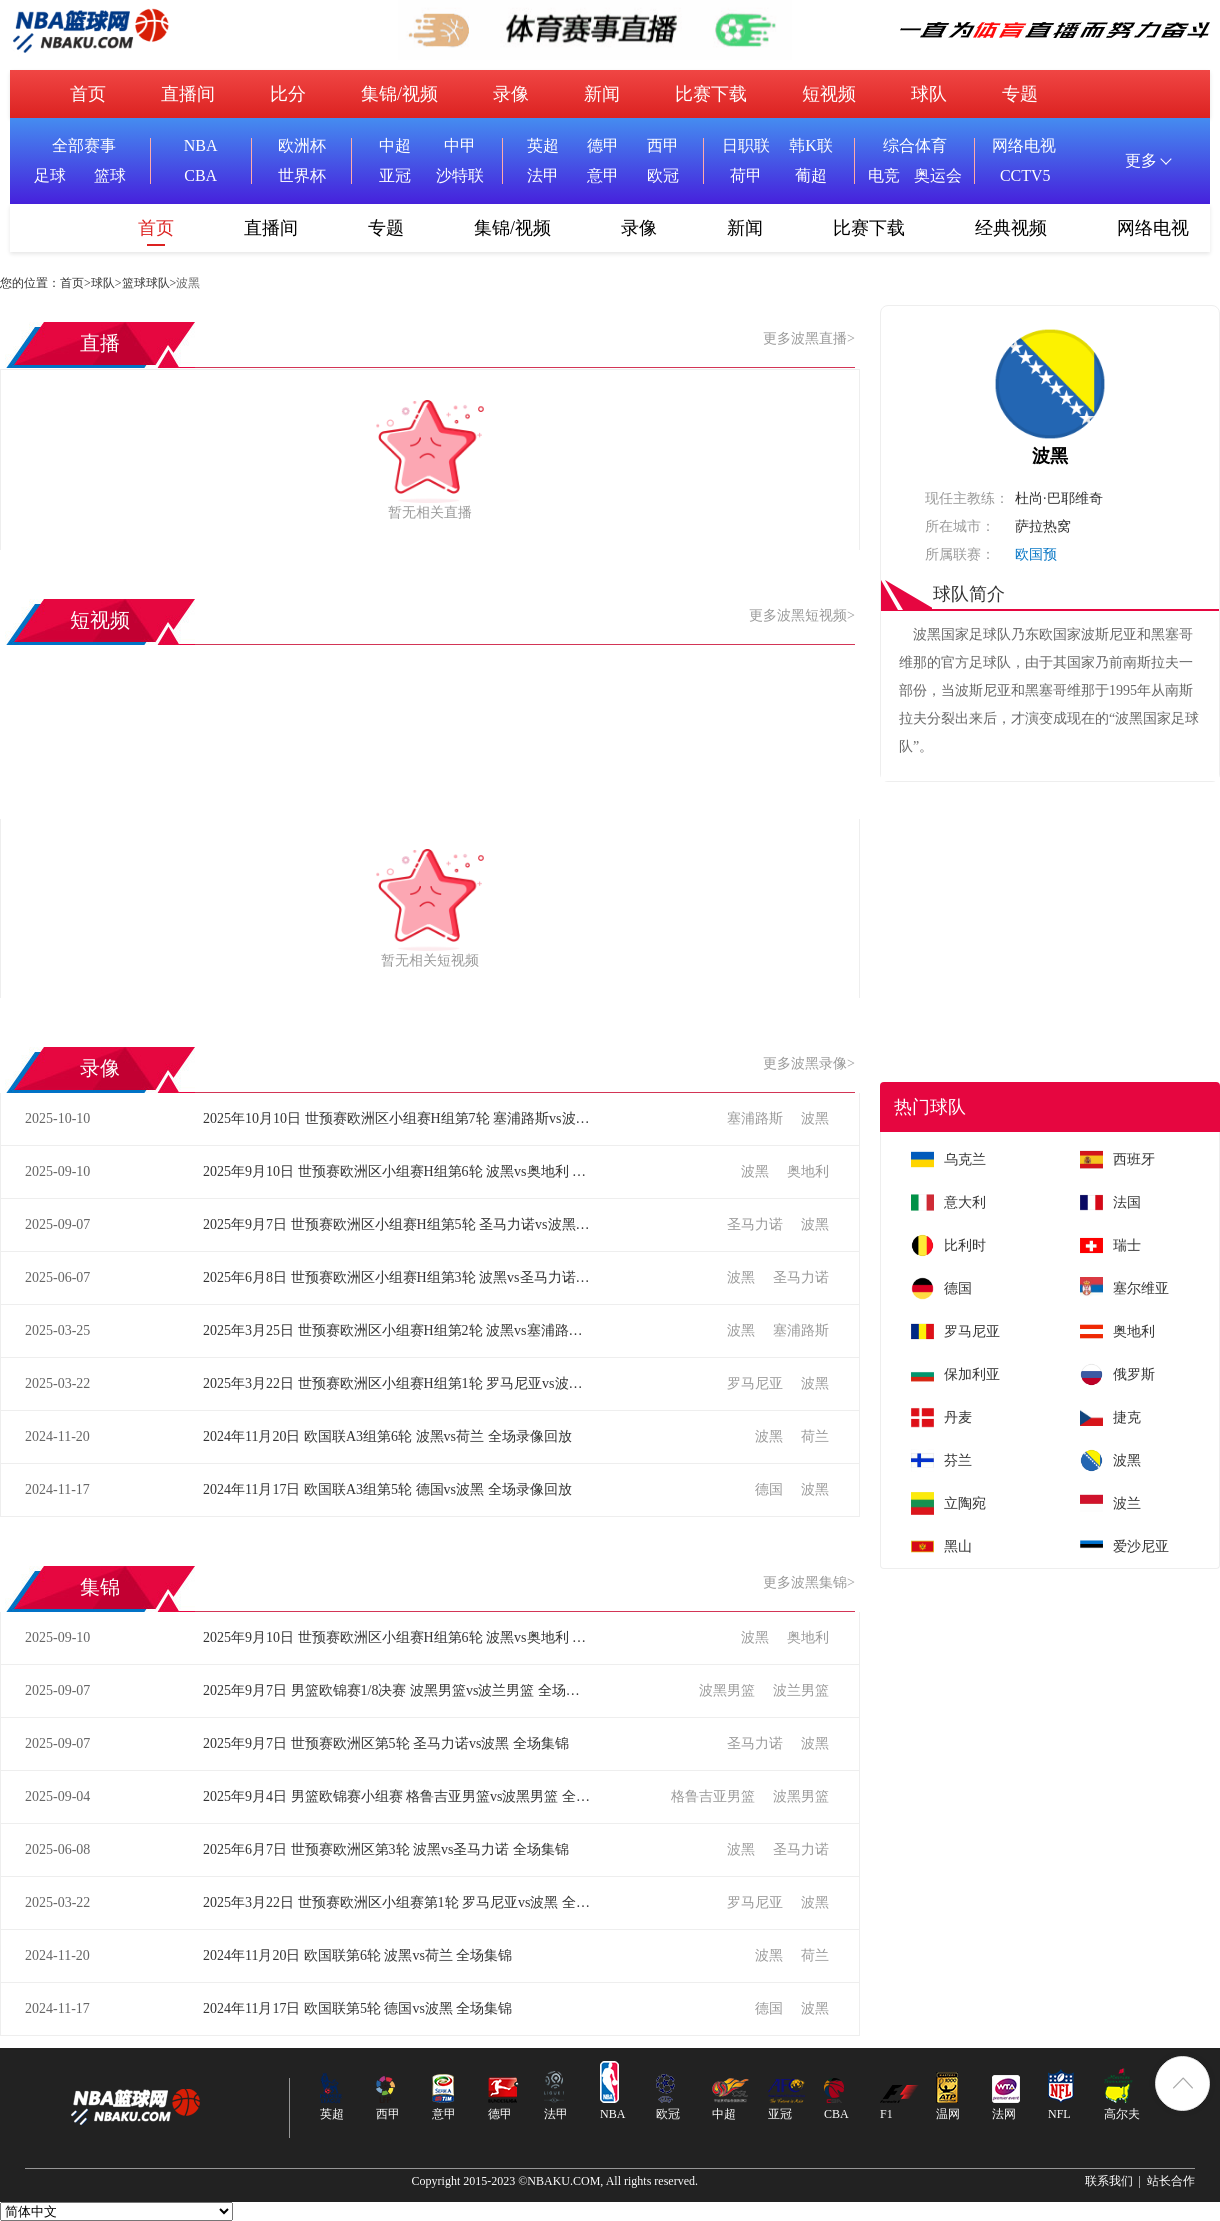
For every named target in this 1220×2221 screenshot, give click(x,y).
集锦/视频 (399, 94)
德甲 (603, 145)
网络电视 (1024, 145)
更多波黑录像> (809, 1063)
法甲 (543, 175)
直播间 (188, 94)
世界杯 (302, 175)
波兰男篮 (801, 1690)
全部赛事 (84, 145)
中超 (395, 145)
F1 (886, 2114)
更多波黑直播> (809, 338)
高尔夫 (1122, 2114)
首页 (88, 94)
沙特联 (460, 175)
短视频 (829, 94)
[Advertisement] (1050, 922)
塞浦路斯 (757, 1118)
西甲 (663, 145)
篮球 (110, 175)
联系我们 (1109, 2181)
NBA (201, 145)
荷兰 (815, 1436)
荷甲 (746, 175)
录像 (511, 94)
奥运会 (938, 175)
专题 (1020, 94)
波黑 (815, 1118)
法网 (1004, 2114)
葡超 (811, 175)
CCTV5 (1025, 175)
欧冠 (663, 175)
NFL (1059, 2114)
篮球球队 (146, 283)
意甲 (603, 175)
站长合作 (1171, 2181)
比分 (288, 94)
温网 (948, 2114)
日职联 (746, 145)
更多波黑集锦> (809, 1582)
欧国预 (1036, 554)
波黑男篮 (729, 1690)
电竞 (884, 175)
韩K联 (811, 145)
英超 (543, 145)
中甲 (460, 145)
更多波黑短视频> (802, 615)
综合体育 (915, 145)
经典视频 (1011, 228)
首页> (75, 283)
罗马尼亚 (757, 1383)
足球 (50, 175)
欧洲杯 (302, 145)
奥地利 (808, 1171)
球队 (929, 94)
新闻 (602, 94)
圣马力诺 (757, 1224)
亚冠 (395, 175)
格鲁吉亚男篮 (715, 1796)
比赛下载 (711, 94)
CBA (200, 175)
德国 (771, 1489)
